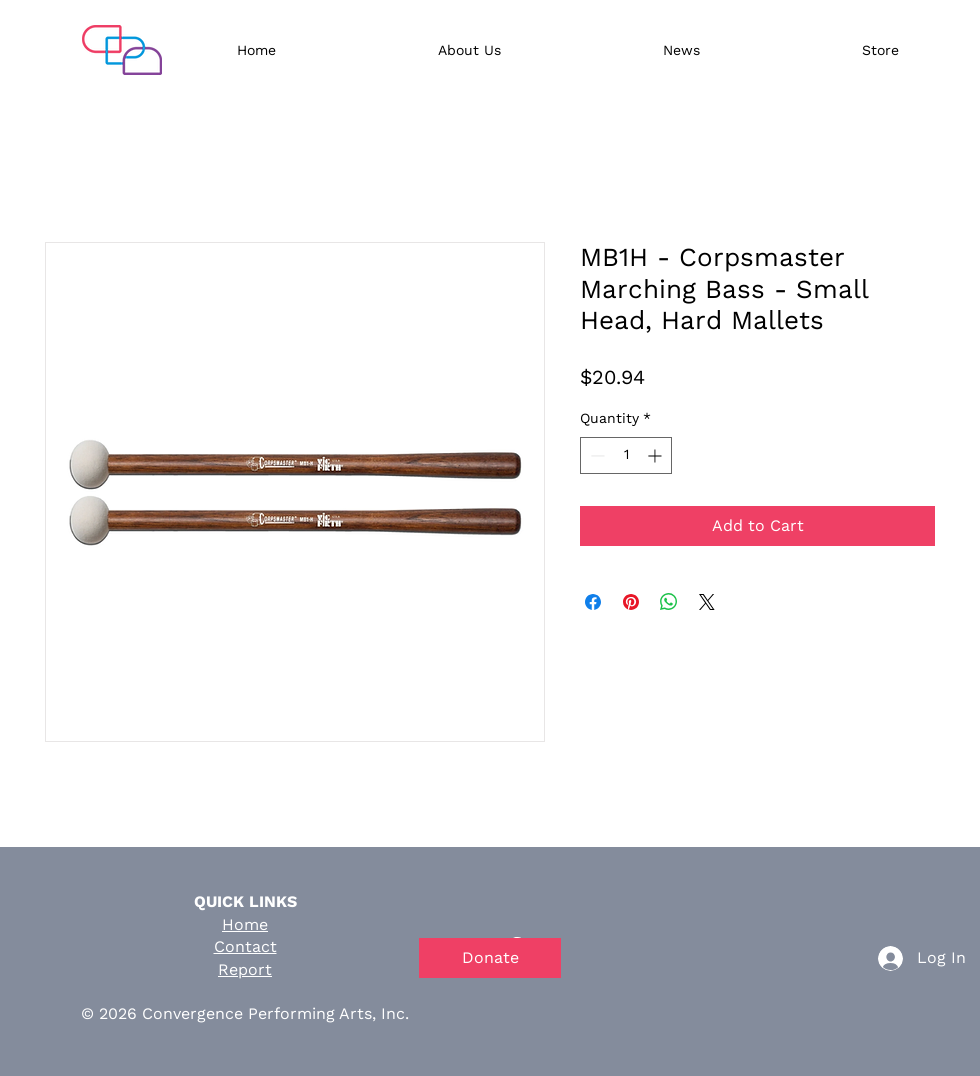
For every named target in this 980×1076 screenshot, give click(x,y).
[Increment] (656, 455)
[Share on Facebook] (593, 602)
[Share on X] (707, 602)
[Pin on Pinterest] (631, 602)
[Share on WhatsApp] (669, 602)
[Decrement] (595, 455)
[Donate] (490, 958)
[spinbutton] (626, 455)
